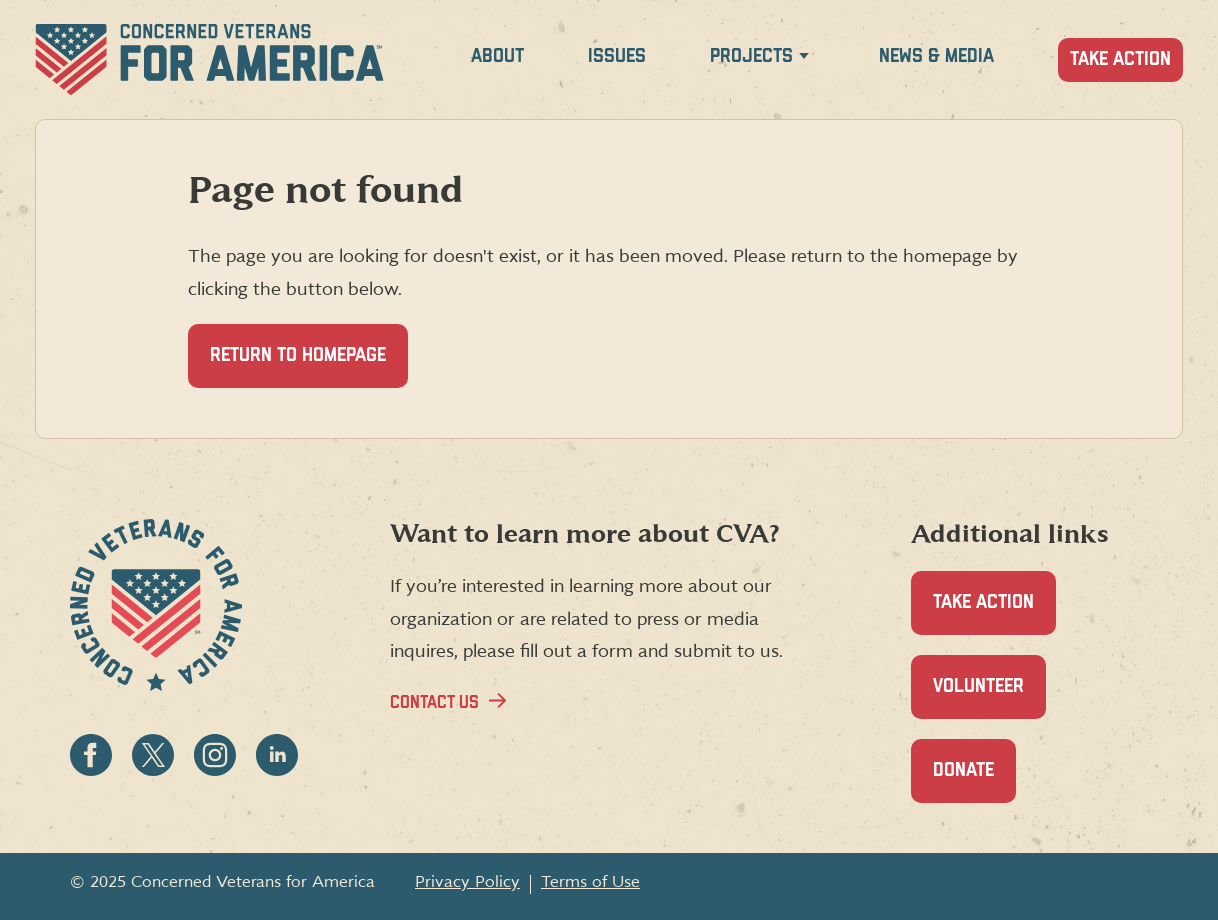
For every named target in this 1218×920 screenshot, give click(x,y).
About (497, 56)
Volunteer (989, 697)
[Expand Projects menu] (804, 59)
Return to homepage (298, 355)
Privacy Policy (467, 882)
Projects (751, 56)
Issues (617, 56)
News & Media (936, 56)
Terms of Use (590, 882)
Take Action (1120, 59)
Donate (974, 781)
